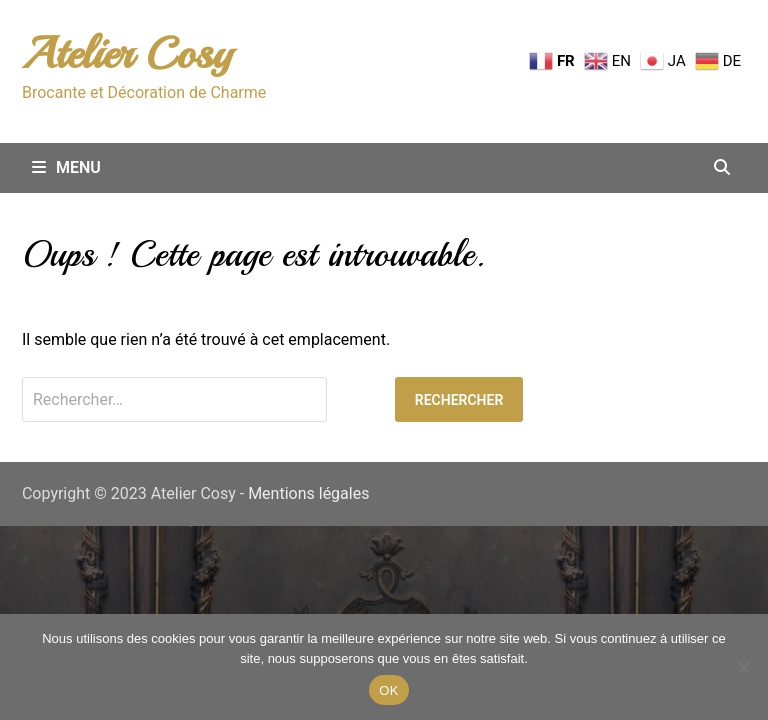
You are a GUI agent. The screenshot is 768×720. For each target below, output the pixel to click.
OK (388, 690)
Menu (66, 167)
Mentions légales (308, 493)
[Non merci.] (743, 667)
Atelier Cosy (127, 53)
